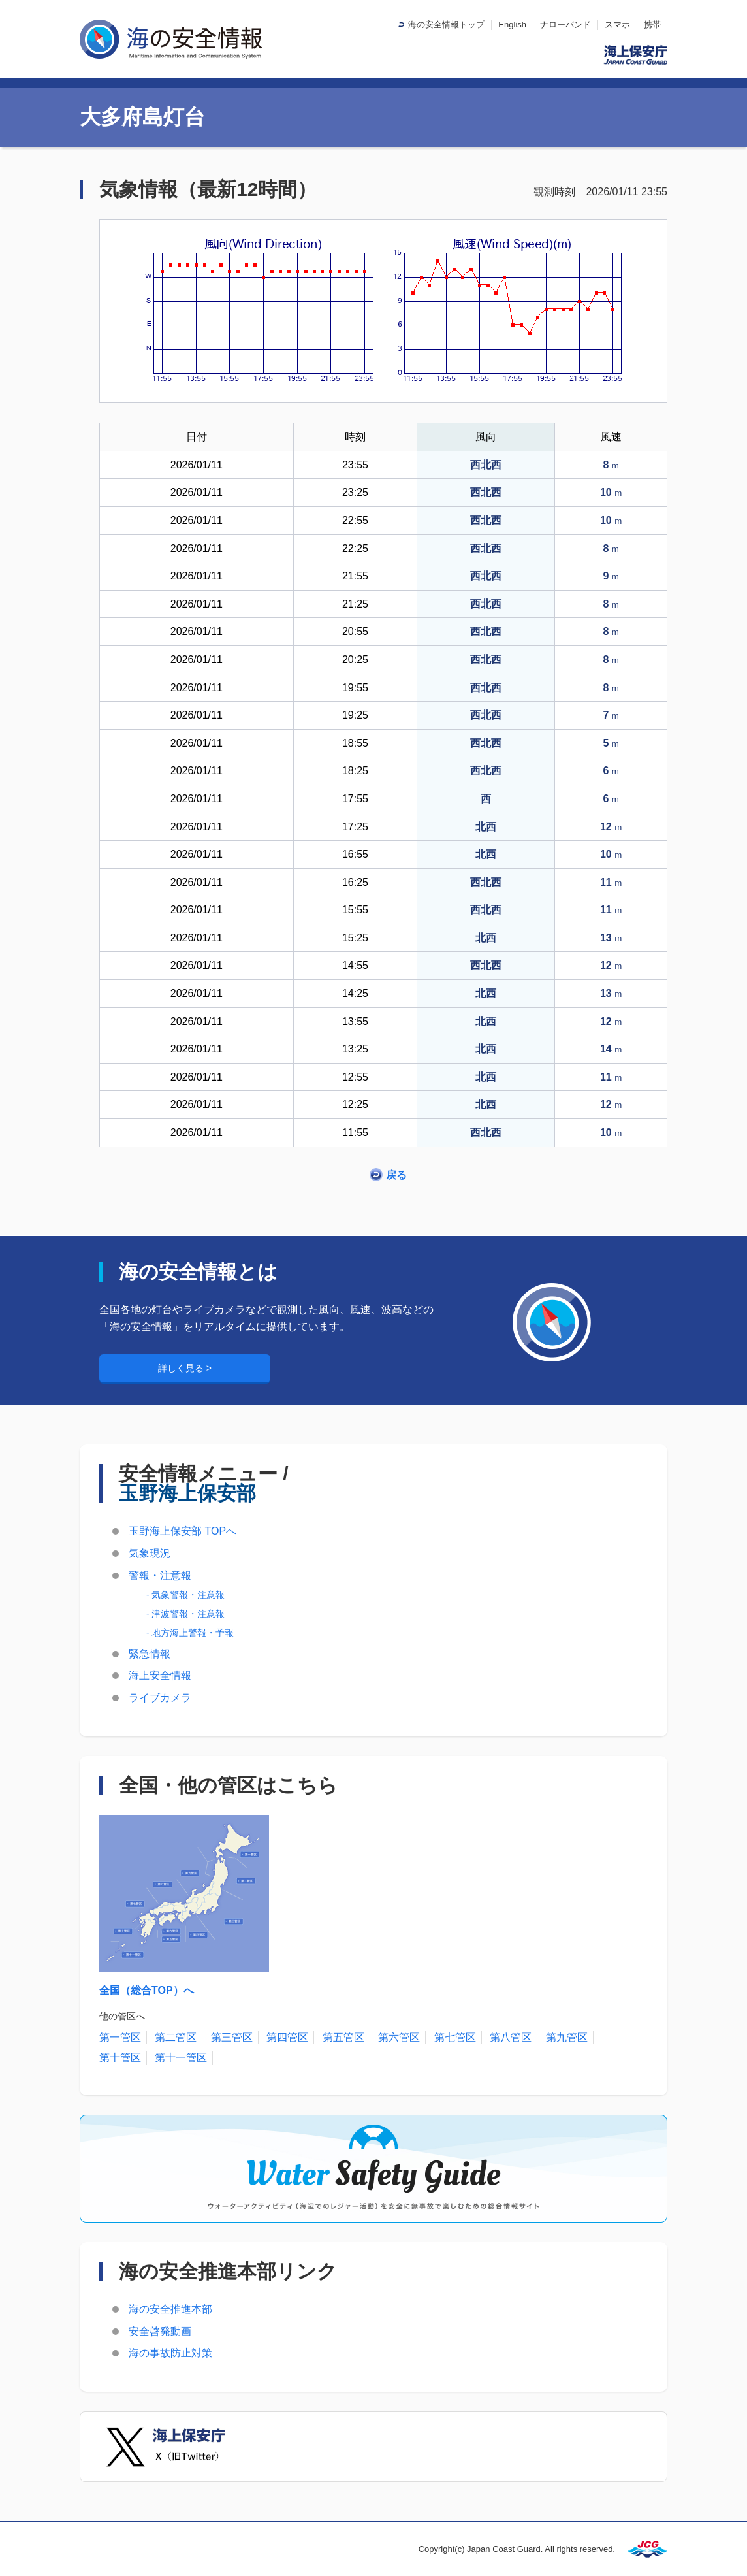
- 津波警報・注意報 (185, 1614)
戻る (396, 1175)
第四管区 (287, 2037)
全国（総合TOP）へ (146, 1990)
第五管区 (343, 2037)
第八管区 (511, 2037)
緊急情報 (149, 1653)
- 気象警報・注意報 (185, 1595)
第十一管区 (181, 2057)
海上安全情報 (160, 1675)
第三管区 (232, 2037)
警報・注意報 (160, 1575)
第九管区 (567, 2037)
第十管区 (120, 2057)
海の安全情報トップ (446, 24)
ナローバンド (565, 24)
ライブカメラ (160, 1697)
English (512, 24)
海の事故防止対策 (170, 2352)
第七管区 (455, 2037)
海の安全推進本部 (170, 2309)
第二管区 (176, 2037)
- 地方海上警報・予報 (190, 1633)
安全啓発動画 (160, 2331)
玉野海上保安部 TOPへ (182, 1531)
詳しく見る (182, 1368)
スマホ (617, 24)
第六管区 (399, 2037)
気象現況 (149, 1553)
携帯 (652, 24)
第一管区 (120, 2037)
